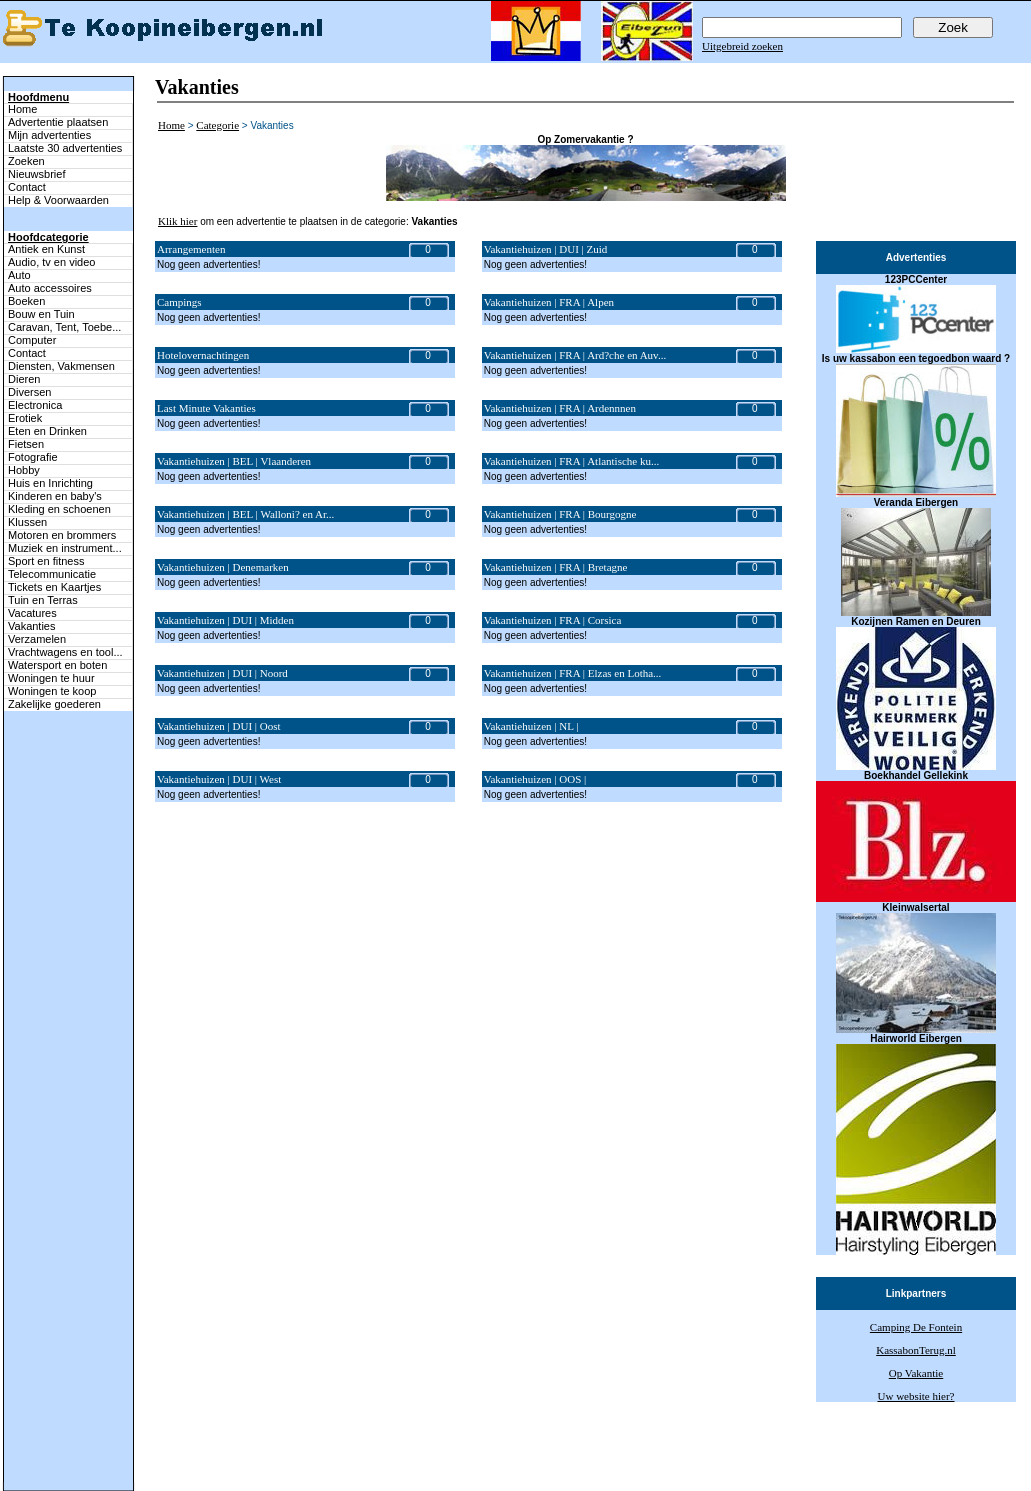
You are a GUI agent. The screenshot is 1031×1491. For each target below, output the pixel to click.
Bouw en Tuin (41, 314)
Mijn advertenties (49, 135)
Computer (32, 340)
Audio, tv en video (51, 262)
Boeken (26, 301)
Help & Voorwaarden (58, 200)
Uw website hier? (916, 1396)
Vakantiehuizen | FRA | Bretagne (556, 567)
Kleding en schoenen (59, 509)
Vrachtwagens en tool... (65, 652)
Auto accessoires (50, 288)
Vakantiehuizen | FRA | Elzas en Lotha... (573, 673)
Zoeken (26, 161)
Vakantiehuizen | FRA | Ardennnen (560, 408)
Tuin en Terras (43, 600)
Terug (294, 1463)
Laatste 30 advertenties (65, 148)
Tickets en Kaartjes (54, 587)
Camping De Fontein (916, 1327)
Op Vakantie (916, 1373)
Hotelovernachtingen (203, 355)
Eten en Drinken (47, 431)
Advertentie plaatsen (58, 122)
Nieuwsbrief (36, 174)
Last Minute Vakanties (206, 408)
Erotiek (25, 418)
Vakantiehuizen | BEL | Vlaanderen (234, 461)
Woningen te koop (52, 691)
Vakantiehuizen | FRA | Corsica (553, 620)
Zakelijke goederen (54, 704)
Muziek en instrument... (65, 548)
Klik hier (177, 221)
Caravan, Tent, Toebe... (64, 327)
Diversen (29, 392)
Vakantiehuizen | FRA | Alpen (549, 302)
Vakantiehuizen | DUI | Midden (225, 620)
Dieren (24, 379)
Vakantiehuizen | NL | (531, 726)
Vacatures (32, 613)
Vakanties (32, 626)
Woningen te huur (51, 678)
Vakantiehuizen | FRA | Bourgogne (560, 514)
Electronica (35, 405)
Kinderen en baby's (55, 496)
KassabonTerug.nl (916, 1350)
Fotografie (33, 457)
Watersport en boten (57, 665)
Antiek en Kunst (46, 249)
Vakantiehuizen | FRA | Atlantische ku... (572, 461)
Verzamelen (37, 639)
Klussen (27, 522)
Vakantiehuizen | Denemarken (223, 567)
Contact (27, 187)
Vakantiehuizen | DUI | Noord (222, 673)
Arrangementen (191, 249)
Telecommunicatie (52, 574)
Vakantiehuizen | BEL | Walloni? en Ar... (245, 514)
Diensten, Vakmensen (61, 366)
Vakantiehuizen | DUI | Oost (219, 726)
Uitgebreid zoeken (742, 46)
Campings (179, 302)
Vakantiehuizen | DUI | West (219, 779)
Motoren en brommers (62, 535)
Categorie (217, 125)
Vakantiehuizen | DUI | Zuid (546, 249)
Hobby (24, 470)
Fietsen (26, 444)
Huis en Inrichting (50, 483)
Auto (19, 275)
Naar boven (25, 1440)
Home (22, 109)
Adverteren (620, 1463)
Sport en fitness (46, 561)
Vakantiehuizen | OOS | (535, 779)
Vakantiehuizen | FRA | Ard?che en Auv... (575, 355)
